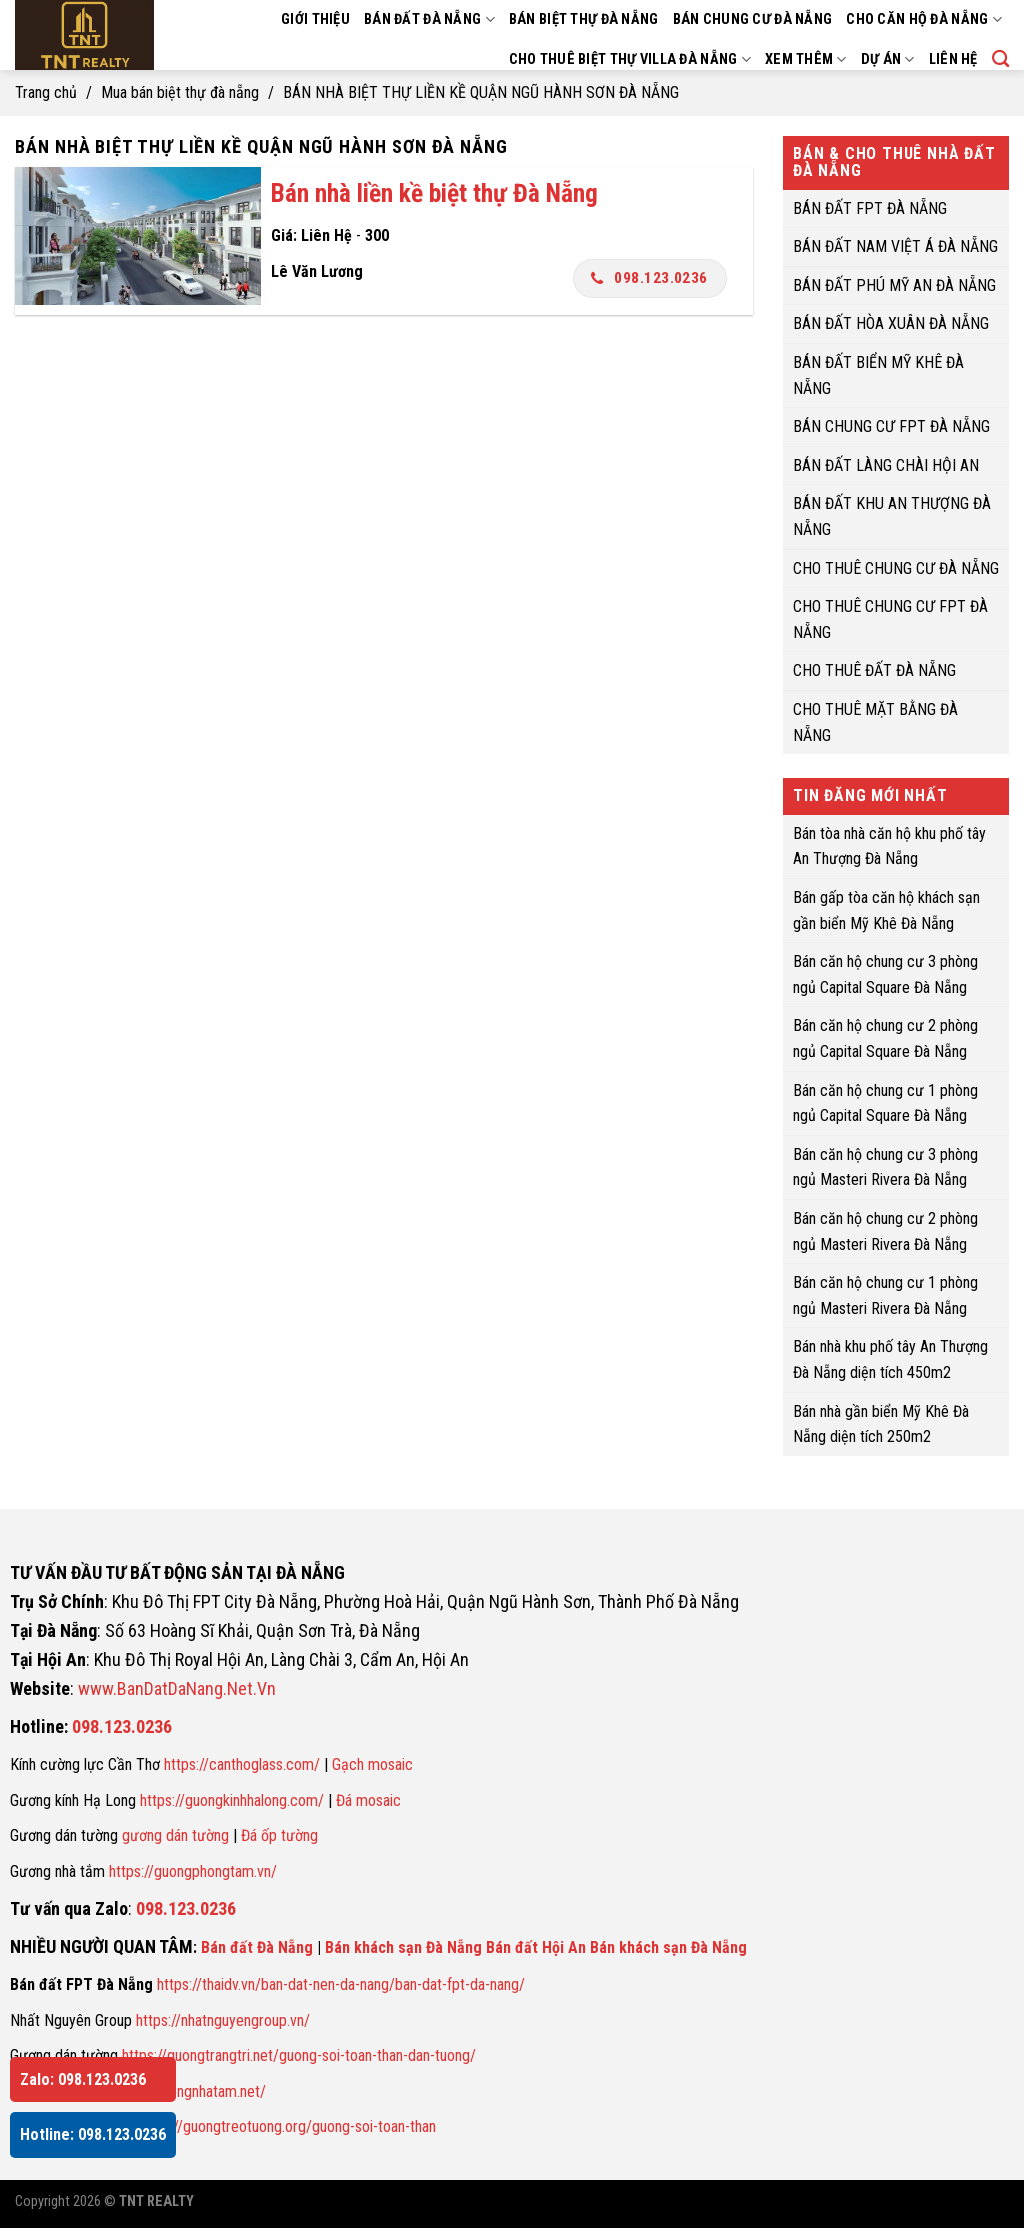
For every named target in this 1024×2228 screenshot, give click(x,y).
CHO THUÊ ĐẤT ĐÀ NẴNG (874, 670)
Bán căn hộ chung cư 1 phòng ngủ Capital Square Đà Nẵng (885, 1102)
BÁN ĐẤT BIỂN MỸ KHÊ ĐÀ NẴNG (878, 375)
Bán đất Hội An (536, 1947)
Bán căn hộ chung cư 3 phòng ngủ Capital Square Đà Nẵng (885, 974)
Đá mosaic (368, 1800)
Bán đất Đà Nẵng (257, 1947)
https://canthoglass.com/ (242, 1764)
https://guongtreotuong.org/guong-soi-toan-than (287, 2126)
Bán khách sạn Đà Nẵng (403, 1947)
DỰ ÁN (888, 59)
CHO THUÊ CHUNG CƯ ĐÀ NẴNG (896, 567)
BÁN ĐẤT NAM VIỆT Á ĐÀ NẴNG (895, 246)
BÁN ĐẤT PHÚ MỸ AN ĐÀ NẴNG (894, 284)
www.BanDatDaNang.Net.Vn (177, 1688)
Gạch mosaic (372, 1764)
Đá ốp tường (279, 1835)
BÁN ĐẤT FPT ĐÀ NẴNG (870, 207)
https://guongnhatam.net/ (187, 2091)
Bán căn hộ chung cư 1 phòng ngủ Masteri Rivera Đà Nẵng (885, 1295)
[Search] (1000, 59)
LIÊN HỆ (953, 59)
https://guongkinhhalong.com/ (232, 1800)
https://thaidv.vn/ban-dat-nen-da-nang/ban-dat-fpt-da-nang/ (341, 1984)
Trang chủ (46, 92)
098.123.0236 (649, 278)
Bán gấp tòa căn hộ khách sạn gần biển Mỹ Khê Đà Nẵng (886, 910)
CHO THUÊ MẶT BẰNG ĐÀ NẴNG (875, 722)
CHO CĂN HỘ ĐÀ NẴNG (924, 19)
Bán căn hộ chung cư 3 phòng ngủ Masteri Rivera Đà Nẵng (885, 1166)
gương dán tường (175, 1835)
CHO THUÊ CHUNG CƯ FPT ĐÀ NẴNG (890, 619)
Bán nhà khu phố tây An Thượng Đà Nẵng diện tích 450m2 (890, 1359)
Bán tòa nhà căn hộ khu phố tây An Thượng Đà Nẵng (889, 845)
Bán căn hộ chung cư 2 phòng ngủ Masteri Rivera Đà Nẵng (885, 1231)
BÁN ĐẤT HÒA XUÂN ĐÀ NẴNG (891, 323)
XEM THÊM (806, 59)
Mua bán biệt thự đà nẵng (180, 92)
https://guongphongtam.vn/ (193, 1871)
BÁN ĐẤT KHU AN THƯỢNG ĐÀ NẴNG (892, 516)
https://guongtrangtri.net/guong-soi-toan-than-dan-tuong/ (299, 2055)
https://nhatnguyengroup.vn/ (223, 2020)
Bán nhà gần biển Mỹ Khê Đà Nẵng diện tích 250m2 (881, 1423)
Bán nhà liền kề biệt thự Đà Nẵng (434, 193)
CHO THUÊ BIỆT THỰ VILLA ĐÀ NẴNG (630, 59)
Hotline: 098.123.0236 (93, 2134)
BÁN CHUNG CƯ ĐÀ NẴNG (753, 19)
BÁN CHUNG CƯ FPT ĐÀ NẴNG (891, 426)
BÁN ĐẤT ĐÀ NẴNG (429, 19)
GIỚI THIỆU (315, 19)
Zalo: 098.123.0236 (83, 2079)
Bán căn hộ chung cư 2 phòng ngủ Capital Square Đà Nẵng (885, 1038)
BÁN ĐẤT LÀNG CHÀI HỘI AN (886, 464)
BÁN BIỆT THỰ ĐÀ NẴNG (584, 19)
